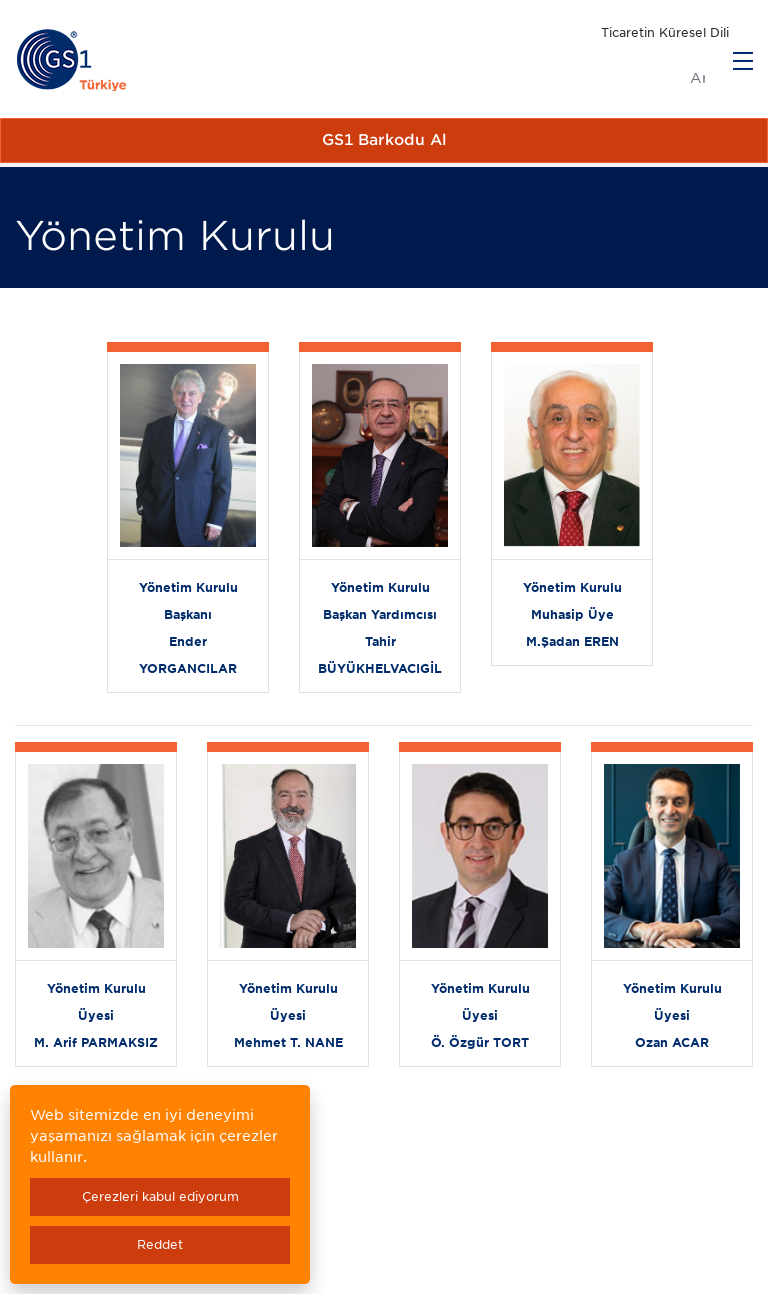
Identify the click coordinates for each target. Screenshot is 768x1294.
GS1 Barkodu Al (384, 140)
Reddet (160, 1244)
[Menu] (743, 61)
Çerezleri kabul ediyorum (160, 1196)
